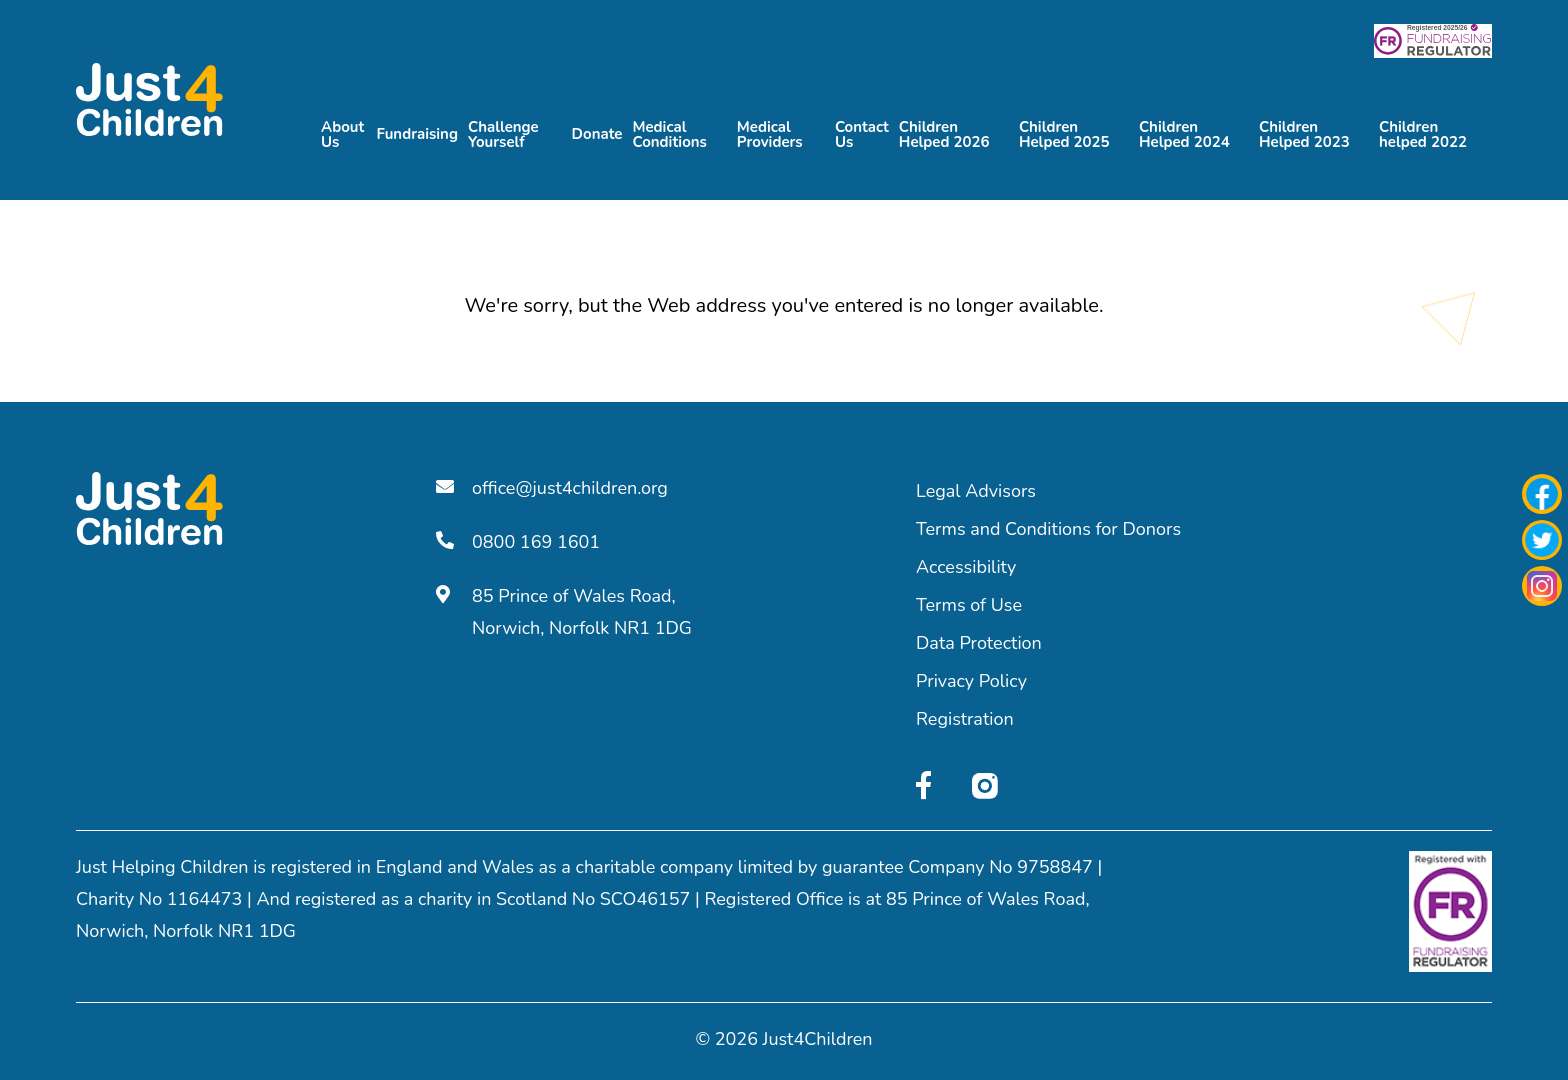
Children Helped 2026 (944, 132)
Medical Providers (770, 132)
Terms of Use (969, 605)
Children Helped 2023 (1304, 132)
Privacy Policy (971, 681)
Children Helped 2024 (1184, 132)
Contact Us (862, 132)
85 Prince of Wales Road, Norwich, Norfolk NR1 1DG (564, 612)
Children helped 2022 (1423, 132)
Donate (597, 133)
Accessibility (966, 567)
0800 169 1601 (518, 542)
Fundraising (417, 133)
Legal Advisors (976, 491)
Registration (965, 719)
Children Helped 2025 (1064, 132)
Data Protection (979, 643)
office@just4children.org (552, 488)
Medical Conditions (669, 132)
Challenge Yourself (503, 132)
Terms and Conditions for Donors (1048, 529)
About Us (342, 132)
